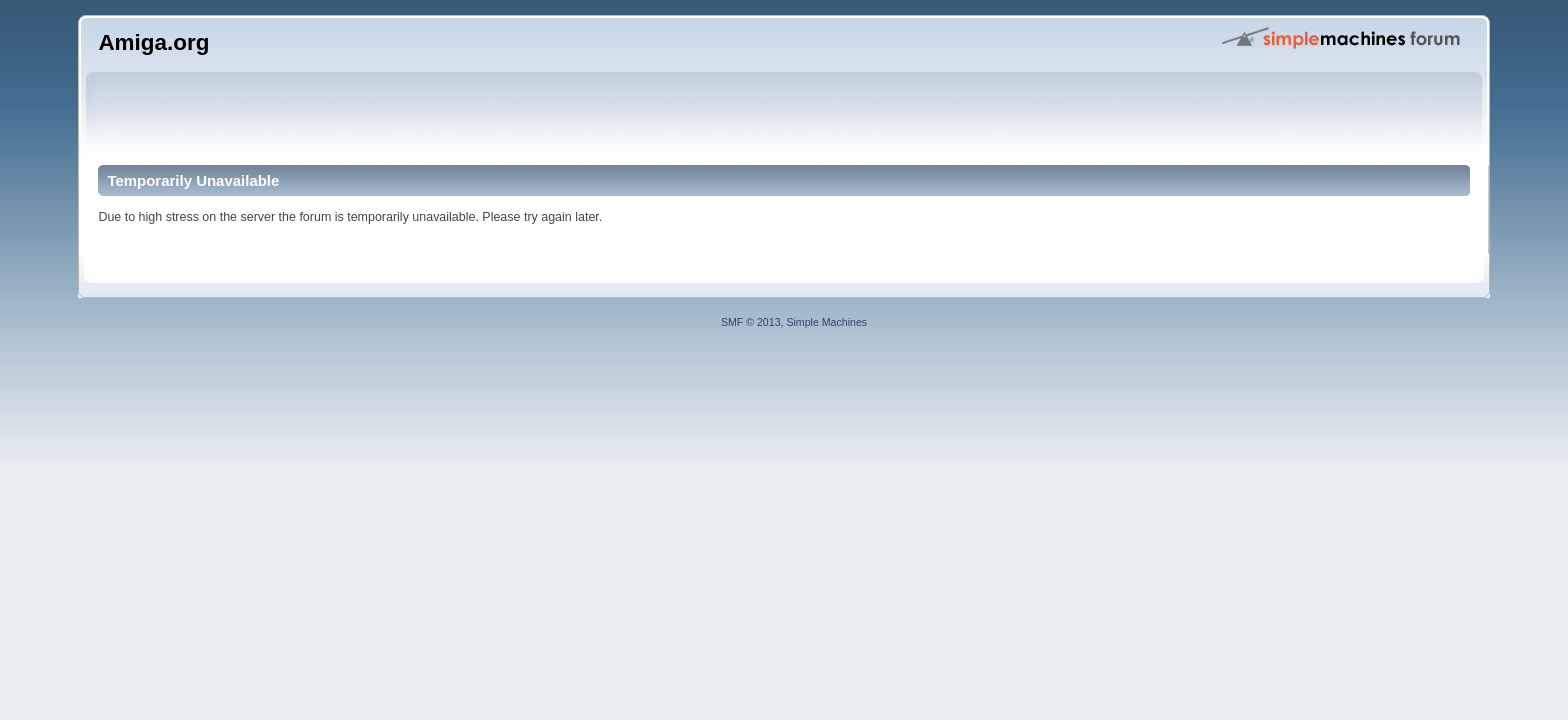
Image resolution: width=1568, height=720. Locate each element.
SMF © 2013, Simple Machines (794, 322)
